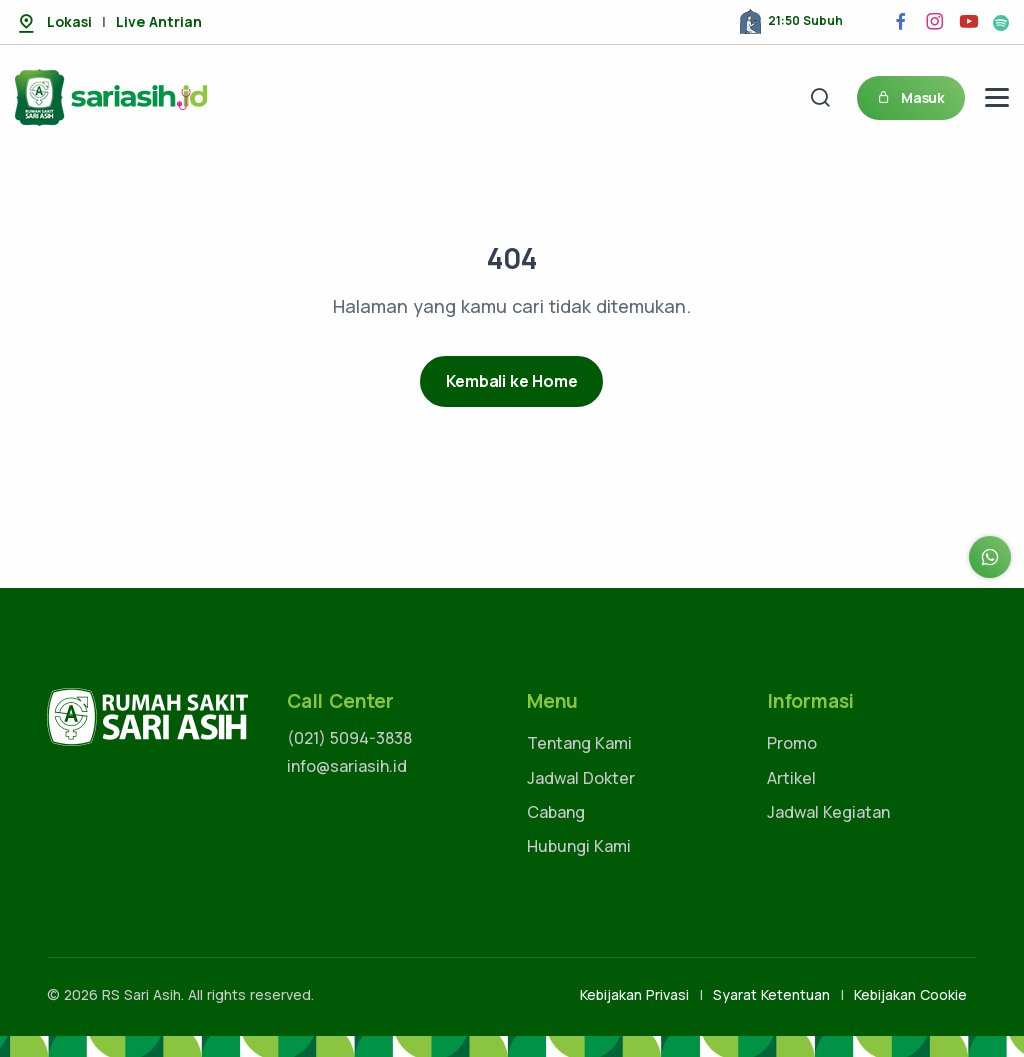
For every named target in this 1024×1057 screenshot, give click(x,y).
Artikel (791, 778)
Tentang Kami (579, 743)
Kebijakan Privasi (634, 994)
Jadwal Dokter (581, 778)
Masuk (911, 98)
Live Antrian (159, 21)
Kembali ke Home (511, 381)
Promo (792, 743)
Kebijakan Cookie (910, 994)
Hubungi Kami (579, 846)
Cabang (556, 812)
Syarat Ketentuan (771, 994)
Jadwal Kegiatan (828, 812)
